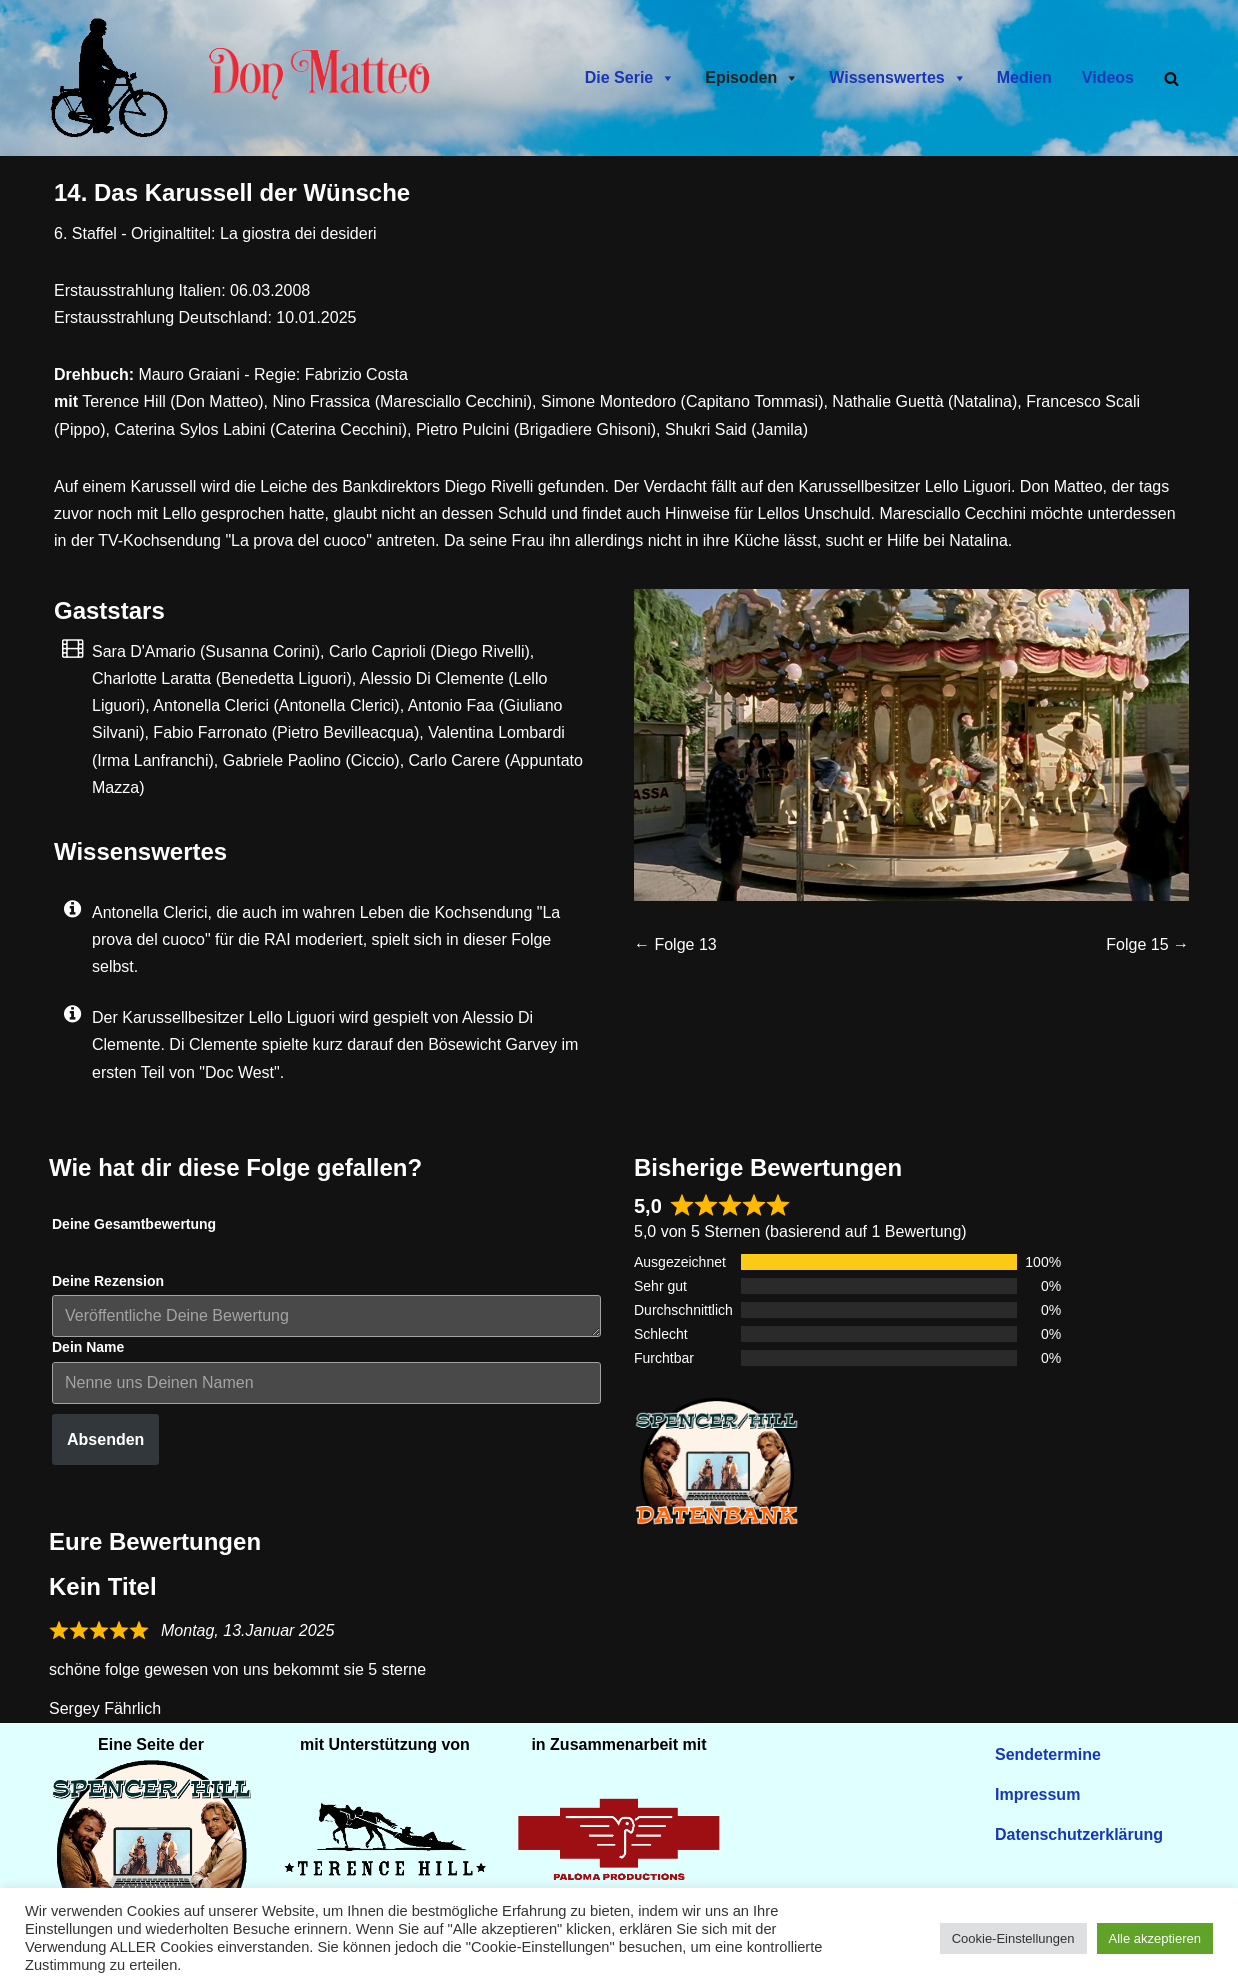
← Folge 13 (675, 944)
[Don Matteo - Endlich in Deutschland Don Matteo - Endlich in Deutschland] (114, 78)
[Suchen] (1171, 78)
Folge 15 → (1147, 944)
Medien (1024, 77)
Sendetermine (1048, 1754)
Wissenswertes (897, 78)
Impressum (1037, 1794)
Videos (1108, 77)
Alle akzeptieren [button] (1155, 1938)
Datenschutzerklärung (1079, 1834)
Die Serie (630, 78)
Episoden (752, 78)
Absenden (105, 1439)
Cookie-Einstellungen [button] (1013, 1938)
